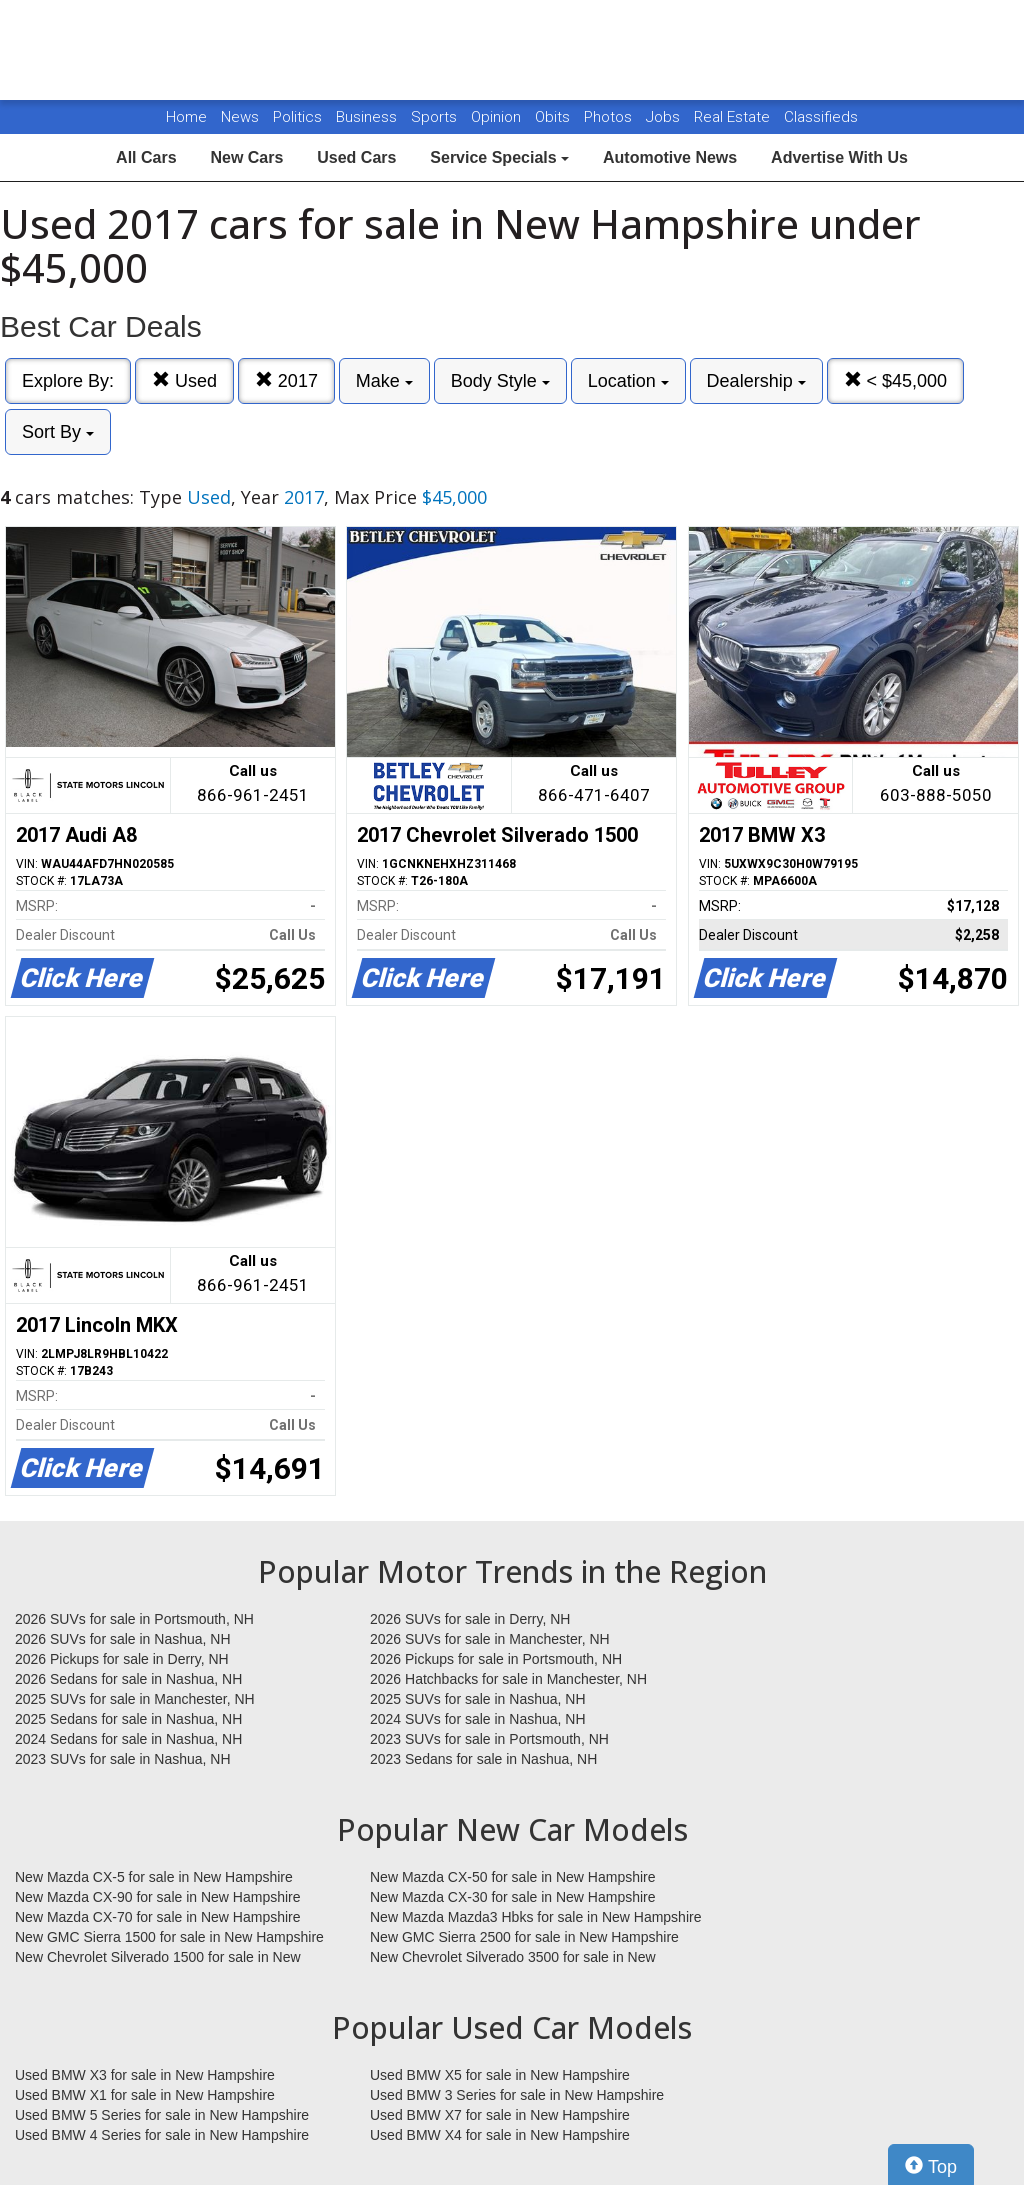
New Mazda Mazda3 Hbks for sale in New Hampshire (535, 1917)
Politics (297, 117)
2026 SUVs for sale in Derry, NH (470, 1619)
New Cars (246, 157)
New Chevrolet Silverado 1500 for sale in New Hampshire (158, 1958)
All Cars (146, 157)
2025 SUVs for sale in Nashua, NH (478, 1699)
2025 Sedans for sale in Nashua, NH (128, 1719)
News (240, 117)
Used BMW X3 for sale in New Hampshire (145, 2075)
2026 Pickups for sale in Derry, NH (122, 1659)
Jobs (665, 117)
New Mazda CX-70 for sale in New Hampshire (158, 1917)
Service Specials (499, 157)
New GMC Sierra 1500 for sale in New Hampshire (169, 1937)
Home (186, 117)
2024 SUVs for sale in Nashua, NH (478, 1719)
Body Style (500, 381)
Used (184, 380)
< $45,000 (896, 380)
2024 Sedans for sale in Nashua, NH (128, 1739)
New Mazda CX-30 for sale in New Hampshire (513, 1897)
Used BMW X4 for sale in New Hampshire (500, 2135)
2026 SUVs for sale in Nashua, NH (123, 1639)
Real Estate (734, 117)
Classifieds (821, 117)
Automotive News (670, 157)
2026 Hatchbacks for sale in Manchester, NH (508, 1679)
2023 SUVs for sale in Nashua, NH (123, 1759)
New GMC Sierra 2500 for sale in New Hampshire (524, 1937)
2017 (286, 380)
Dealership (756, 381)
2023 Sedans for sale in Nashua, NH (483, 1759)
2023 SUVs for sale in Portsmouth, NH (489, 1739)
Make (384, 381)
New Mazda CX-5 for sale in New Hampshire (154, 1877)
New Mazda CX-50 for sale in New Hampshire (513, 1877)
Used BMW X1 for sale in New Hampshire (145, 2095)
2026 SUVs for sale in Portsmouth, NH (134, 1619)
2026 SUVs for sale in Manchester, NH (490, 1639)
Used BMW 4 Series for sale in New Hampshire (162, 2135)
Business (368, 117)
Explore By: (68, 381)
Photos (610, 117)
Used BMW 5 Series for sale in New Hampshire (162, 2115)
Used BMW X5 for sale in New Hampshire (500, 2075)
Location (628, 381)
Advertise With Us (839, 157)
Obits (554, 117)
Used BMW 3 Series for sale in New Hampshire (517, 2095)
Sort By (58, 432)
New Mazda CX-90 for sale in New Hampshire (158, 1897)
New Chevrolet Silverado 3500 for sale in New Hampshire (513, 1958)
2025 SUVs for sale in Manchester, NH (135, 1699)
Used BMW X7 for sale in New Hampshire (500, 2115)
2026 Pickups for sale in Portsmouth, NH (496, 1659)
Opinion (498, 117)
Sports (436, 117)
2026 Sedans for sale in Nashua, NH (128, 1679)
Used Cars (356, 157)
